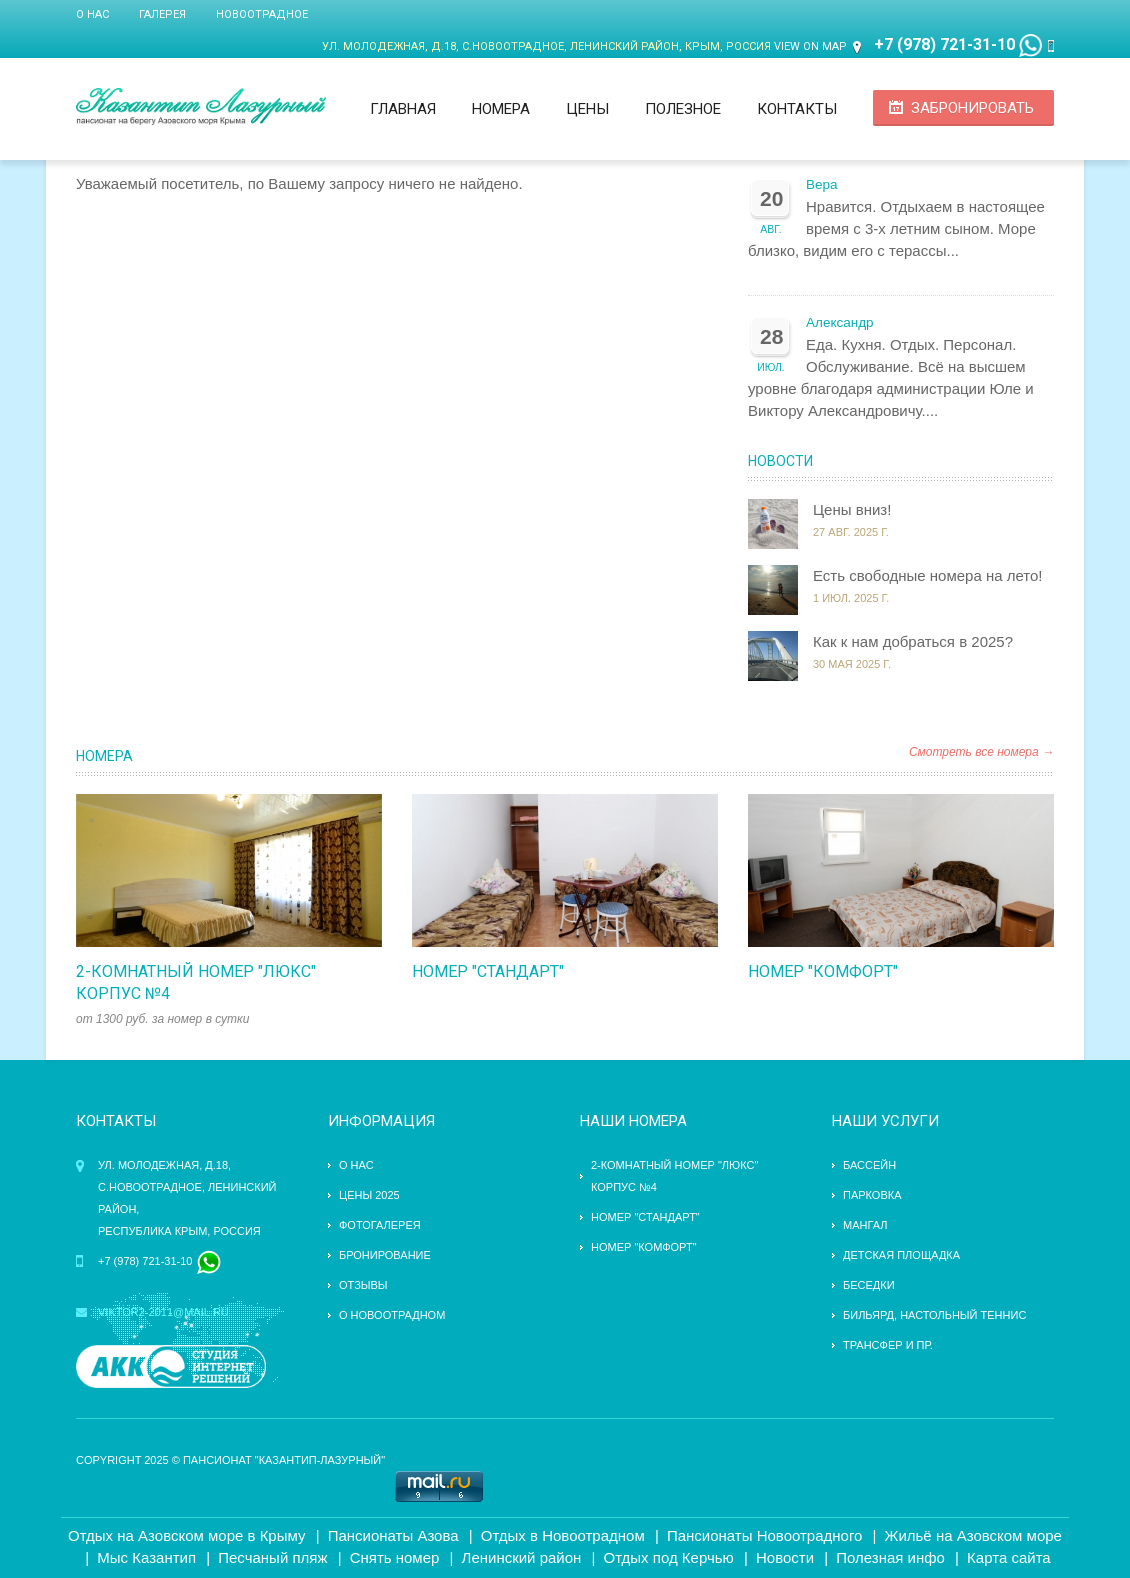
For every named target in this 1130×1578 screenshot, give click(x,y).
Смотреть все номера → (981, 752)
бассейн (869, 1165)
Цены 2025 (369, 1195)
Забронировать (972, 108)
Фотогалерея (380, 1225)
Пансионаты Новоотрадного (765, 1535)
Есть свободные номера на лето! (928, 575)
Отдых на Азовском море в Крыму (186, 1535)
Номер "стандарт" (488, 971)
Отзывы (363, 1285)
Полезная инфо (890, 1557)
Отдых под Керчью (669, 1557)
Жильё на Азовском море (973, 1535)
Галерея (162, 14)
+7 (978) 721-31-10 (944, 44)
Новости (780, 461)
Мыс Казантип (146, 1557)
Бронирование (385, 1255)
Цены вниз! (852, 509)
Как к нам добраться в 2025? (913, 641)
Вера (822, 184)
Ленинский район (522, 1557)
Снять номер (395, 1557)
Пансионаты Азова (393, 1535)
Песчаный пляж (272, 1557)
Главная (403, 109)
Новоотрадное (262, 14)
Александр (840, 322)
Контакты (797, 109)
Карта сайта (1009, 1557)
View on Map (810, 46)
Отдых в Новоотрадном (563, 1535)
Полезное (683, 109)
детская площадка (901, 1255)
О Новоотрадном (392, 1315)
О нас (92, 14)
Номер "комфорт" (823, 971)
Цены (587, 109)
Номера (501, 109)
